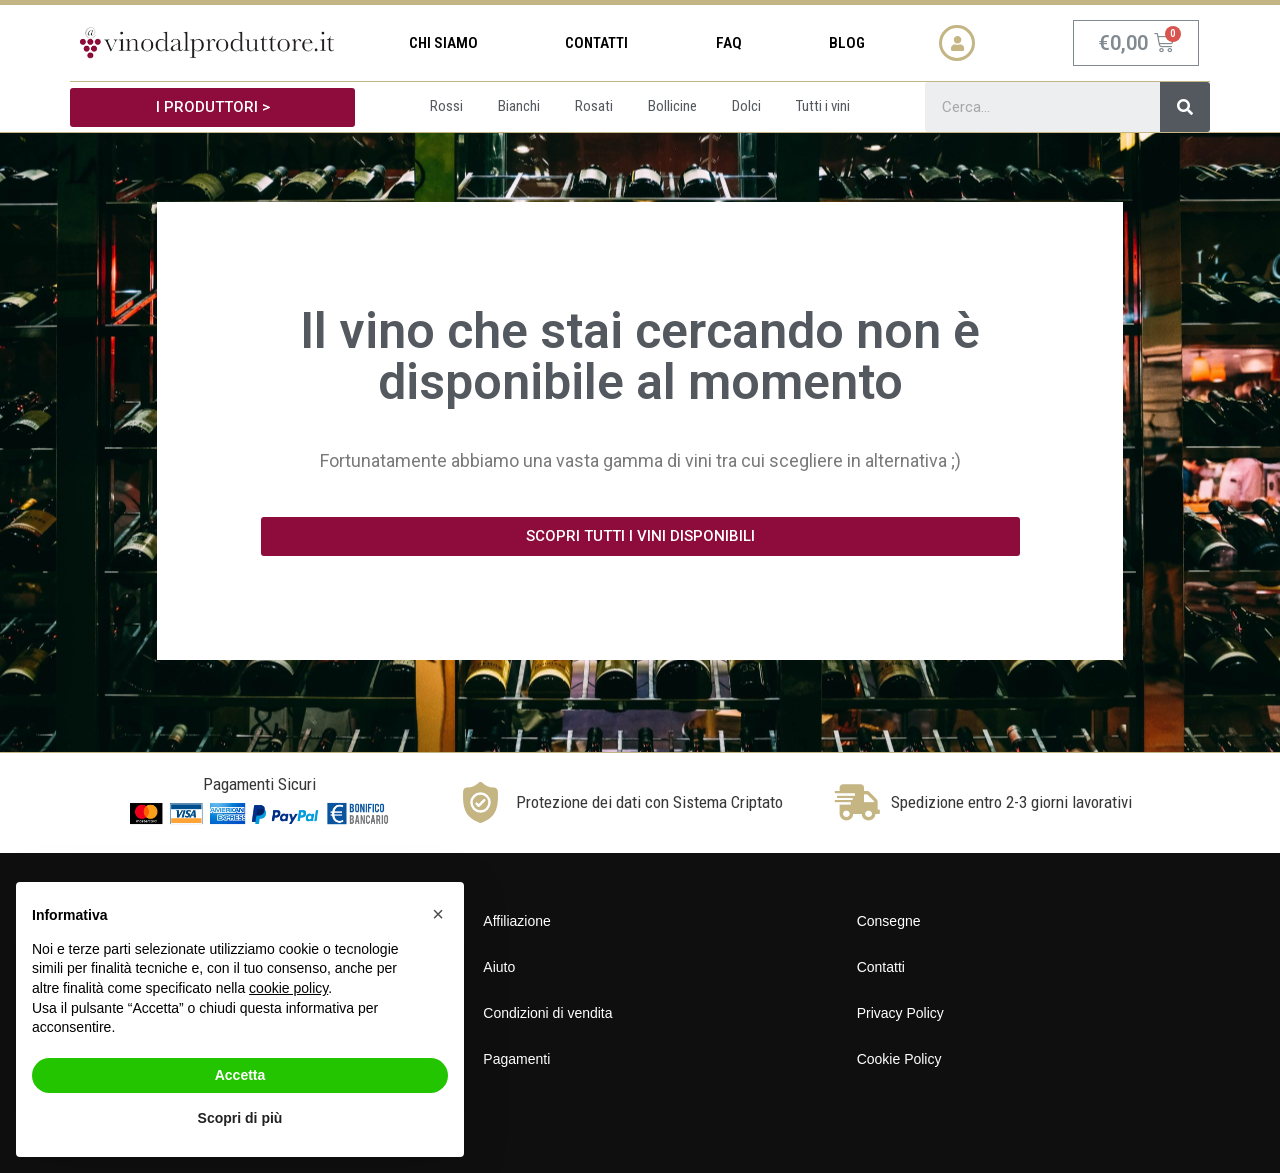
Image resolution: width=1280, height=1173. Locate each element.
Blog (847, 43)
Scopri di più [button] (240, 1118)
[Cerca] (1185, 107)
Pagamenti (516, 1059)
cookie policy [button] (288, 988)
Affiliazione (516, 921)
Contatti (596, 43)
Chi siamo (443, 43)
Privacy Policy (900, 1013)
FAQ (729, 43)
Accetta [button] (240, 1075)
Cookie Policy (899, 1059)
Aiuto (499, 967)
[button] (212, 107)
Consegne (889, 921)
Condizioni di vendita (547, 1013)
